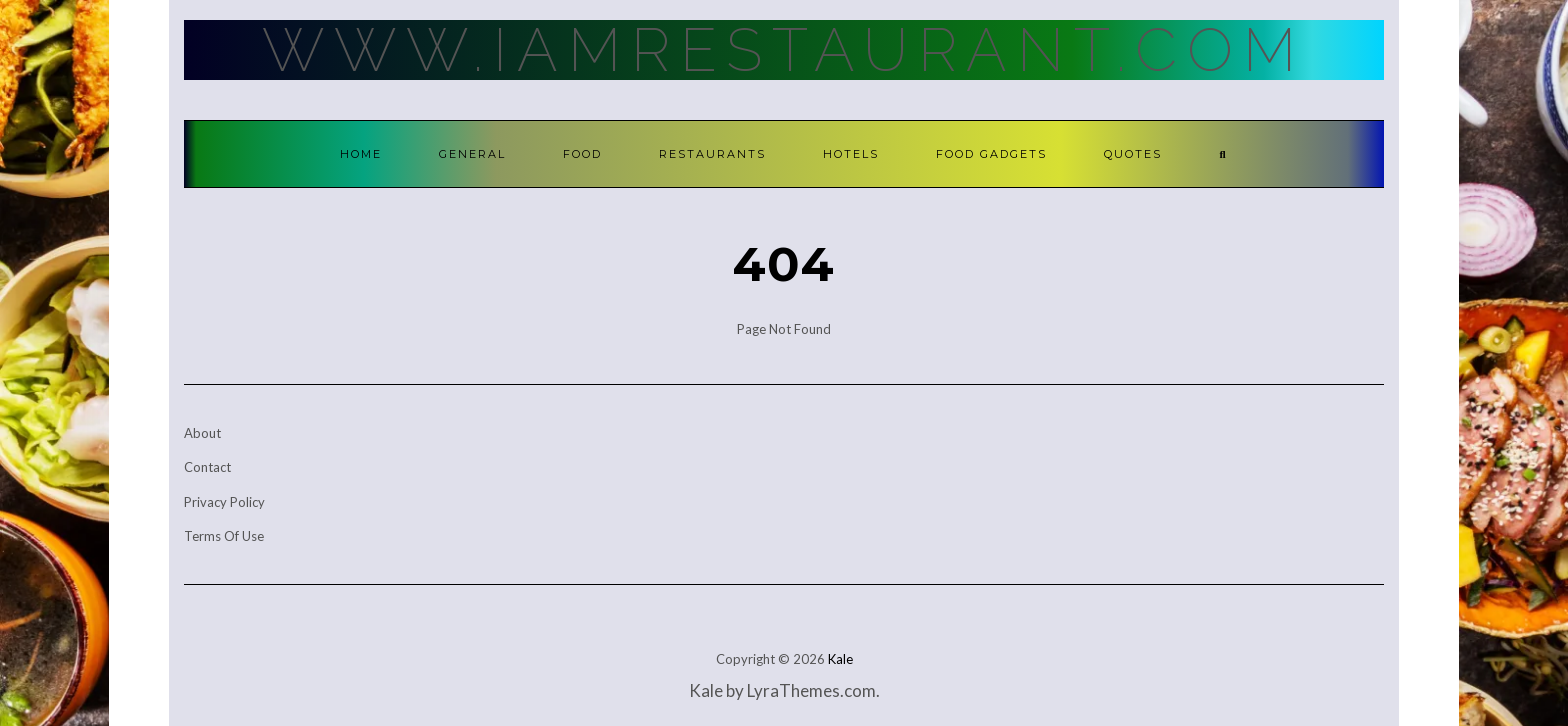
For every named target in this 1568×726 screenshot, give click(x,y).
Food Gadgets (991, 154)
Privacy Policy (224, 502)
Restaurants (712, 154)
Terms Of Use (224, 536)
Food (582, 154)
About (202, 433)
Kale (840, 659)
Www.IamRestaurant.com (784, 50)
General (472, 154)
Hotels (851, 154)
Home (361, 154)
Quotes (1133, 154)
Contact (207, 467)
